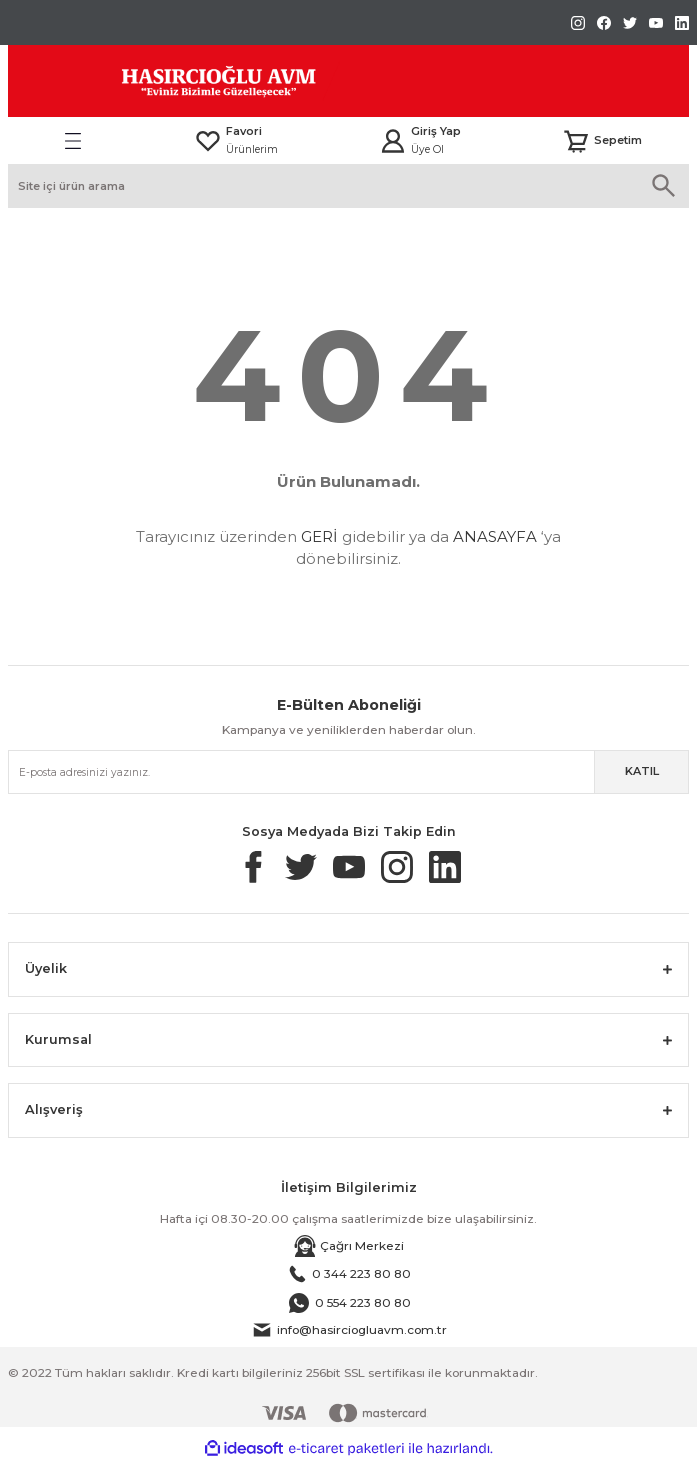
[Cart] (602, 141)
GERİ (319, 536)
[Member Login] (393, 141)
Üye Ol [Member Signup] (427, 149)
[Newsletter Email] (348, 772)
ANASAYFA (495, 536)
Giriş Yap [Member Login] (436, 131)
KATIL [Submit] (642, 771)
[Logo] (174, 81)
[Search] (348, 186)
